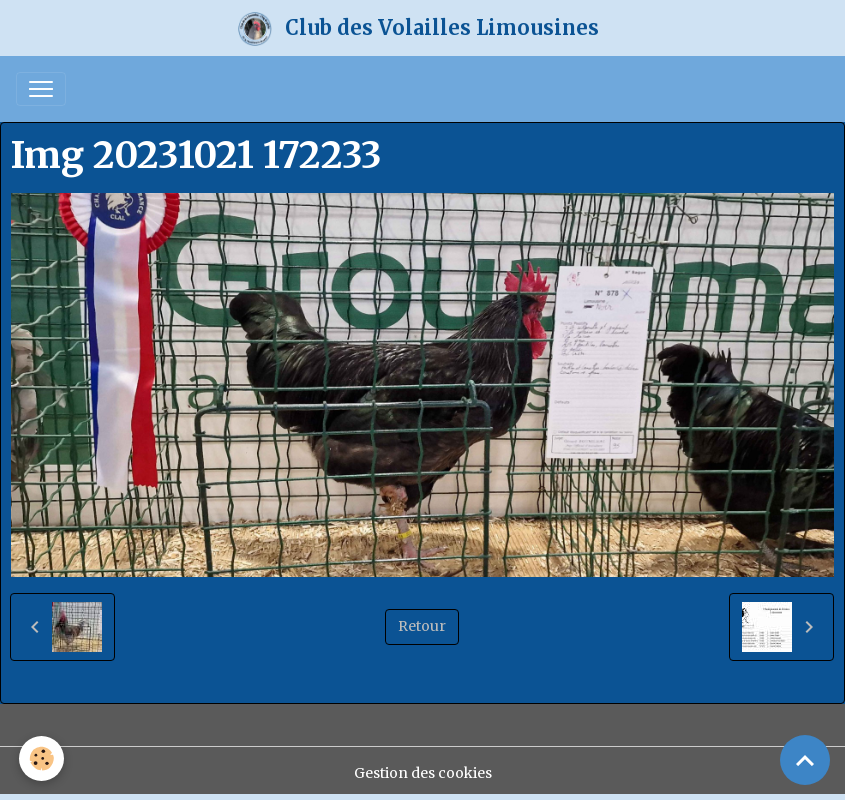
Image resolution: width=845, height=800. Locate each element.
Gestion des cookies (423, 773)
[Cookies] (42, 758)
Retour (422, 626)
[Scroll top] (805, 760)
